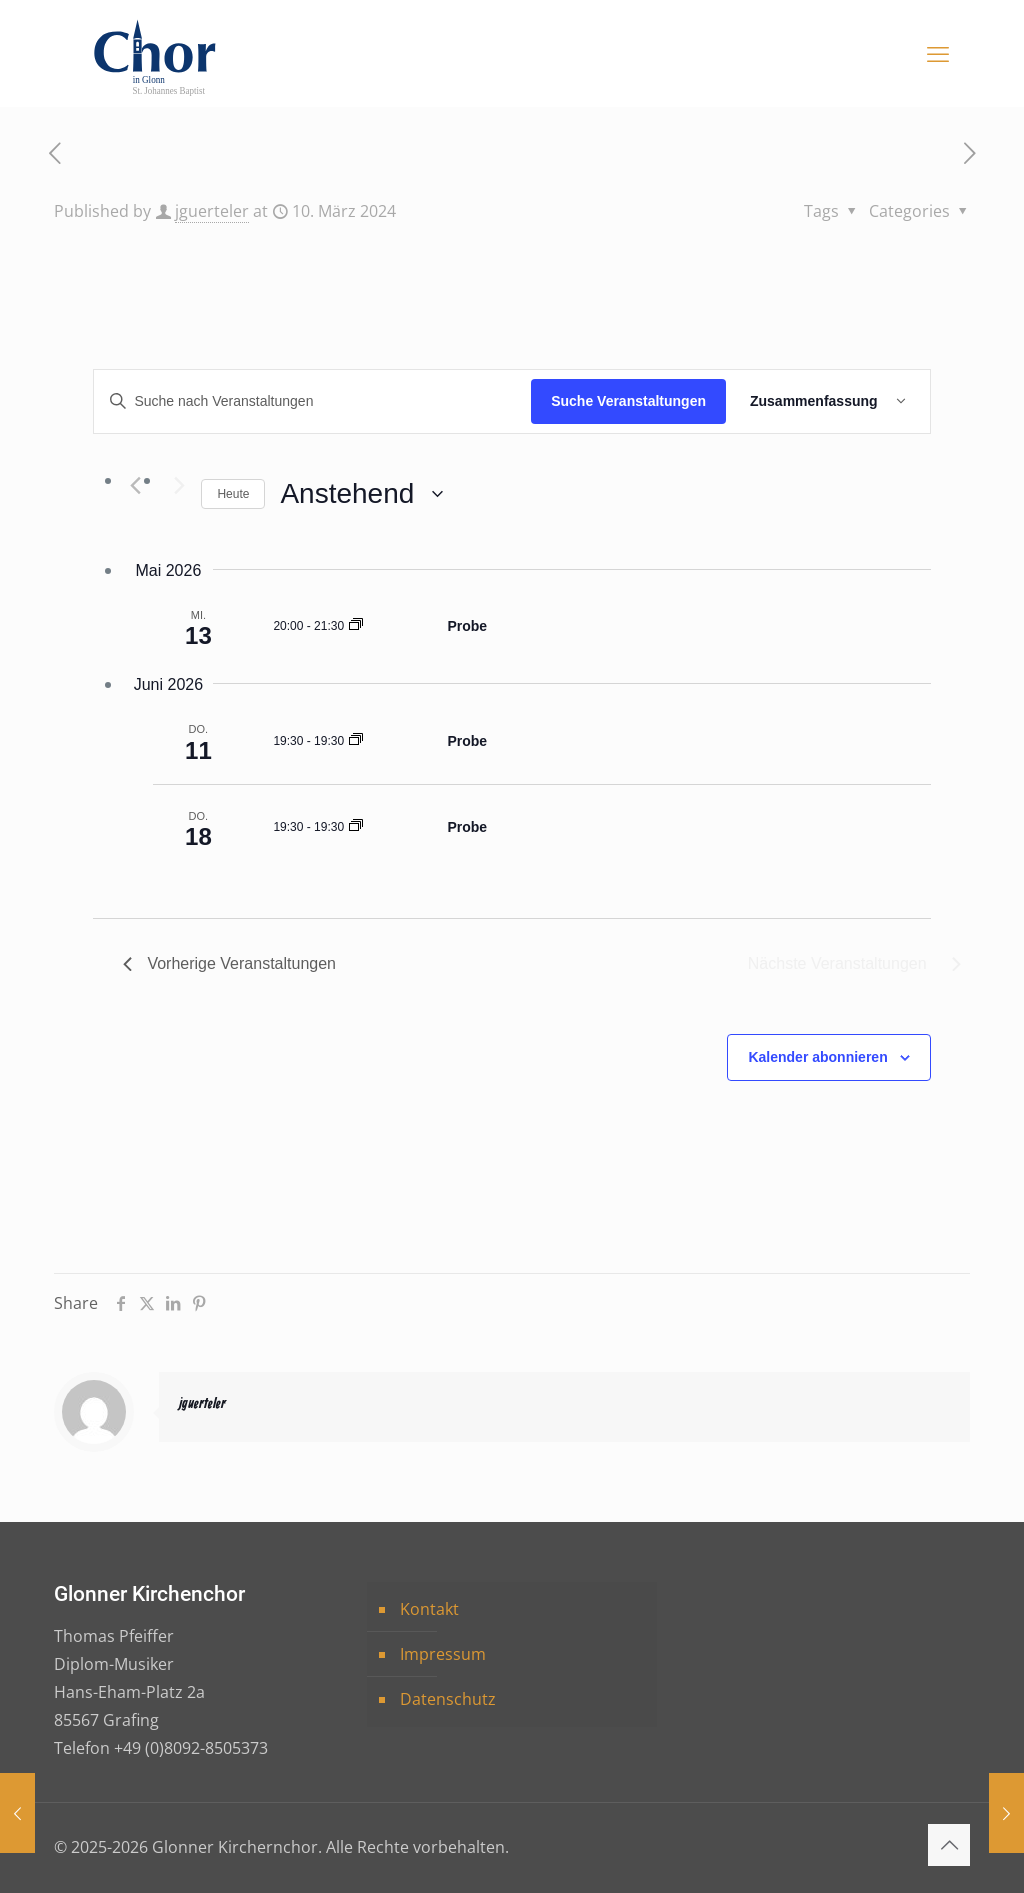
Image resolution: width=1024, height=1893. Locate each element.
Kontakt (429, 1609)
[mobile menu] (938, 53)
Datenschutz (448, 1699)
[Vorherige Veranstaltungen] (135, 486)
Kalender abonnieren (817, 1057)
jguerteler (212, 211)
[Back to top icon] (949, 1845)
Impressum (443, 1654)
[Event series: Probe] (356, 626)
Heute (233, 494)
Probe (467, 626)
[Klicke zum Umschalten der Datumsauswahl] (361, 494)
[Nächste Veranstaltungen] (174, 486)
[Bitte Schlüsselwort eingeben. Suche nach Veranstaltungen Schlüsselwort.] (312, 401)
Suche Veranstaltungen (628, 401)
